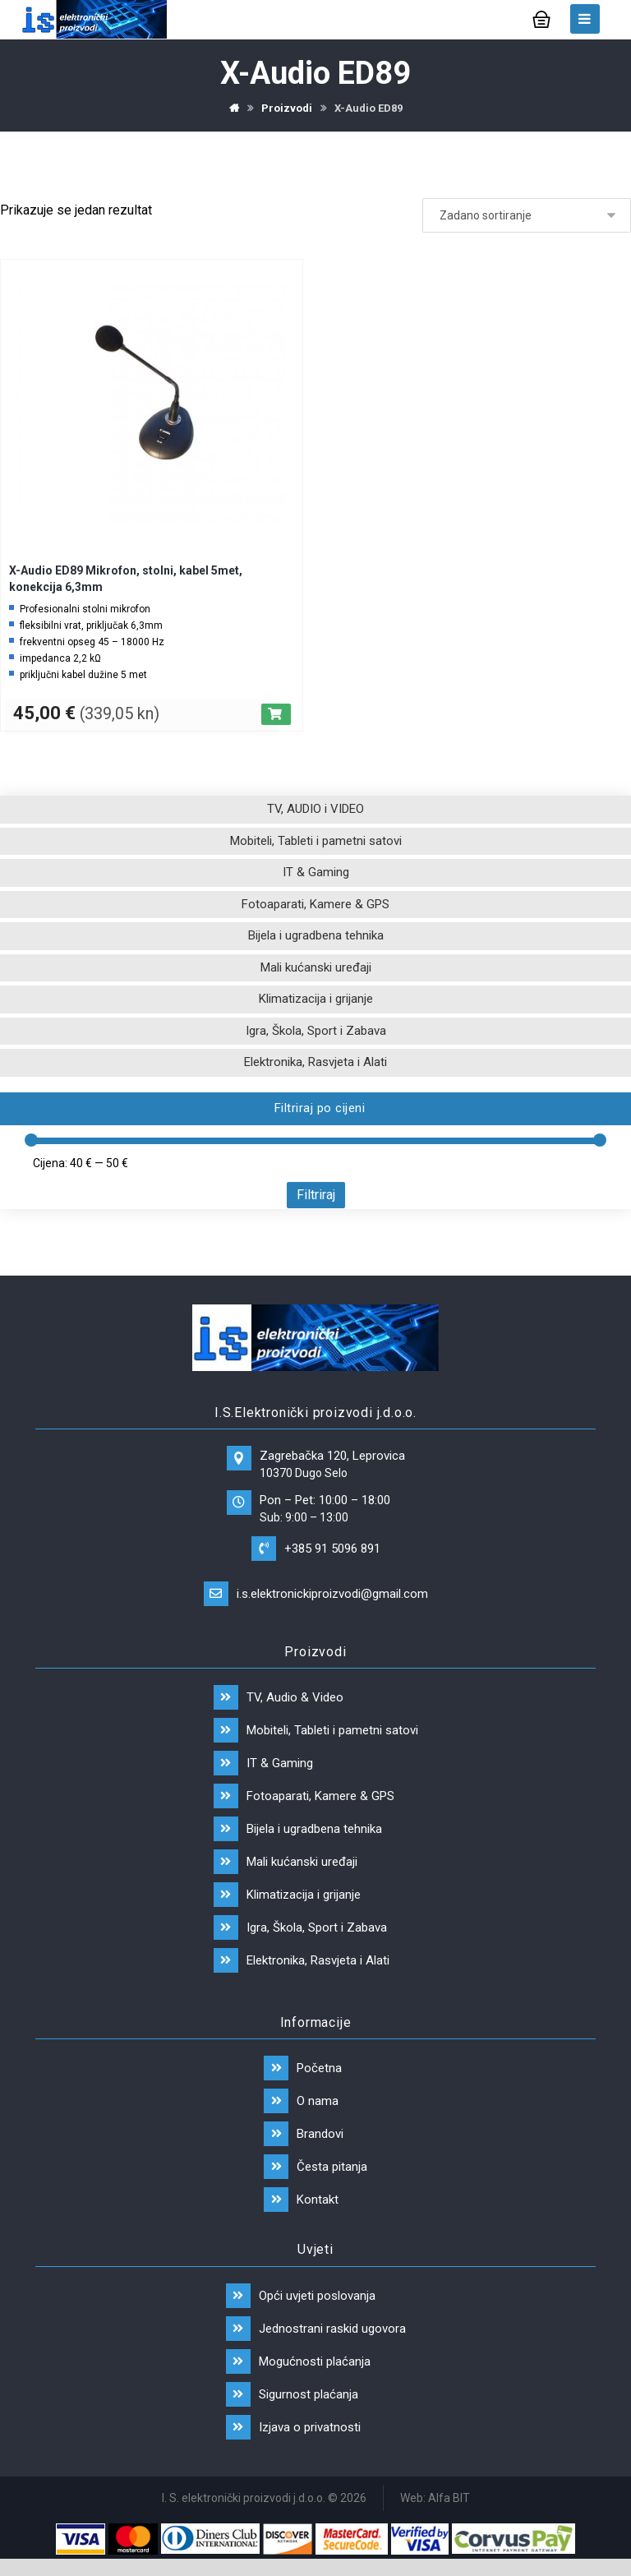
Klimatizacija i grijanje (316, 998)
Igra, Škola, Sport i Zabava (316, 1030)
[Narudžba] (526, 215)
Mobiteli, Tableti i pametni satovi (316, 840)
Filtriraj (316, 1195)
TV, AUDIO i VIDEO (315, 808)
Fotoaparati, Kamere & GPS (315, 904)
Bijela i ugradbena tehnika (316, 935)
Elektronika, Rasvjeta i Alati (315, 1062)
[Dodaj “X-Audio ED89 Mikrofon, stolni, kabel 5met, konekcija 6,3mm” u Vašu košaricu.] (276, 714)
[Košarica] (541, 17)
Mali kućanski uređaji (315, 967)
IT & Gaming (316, 872)
